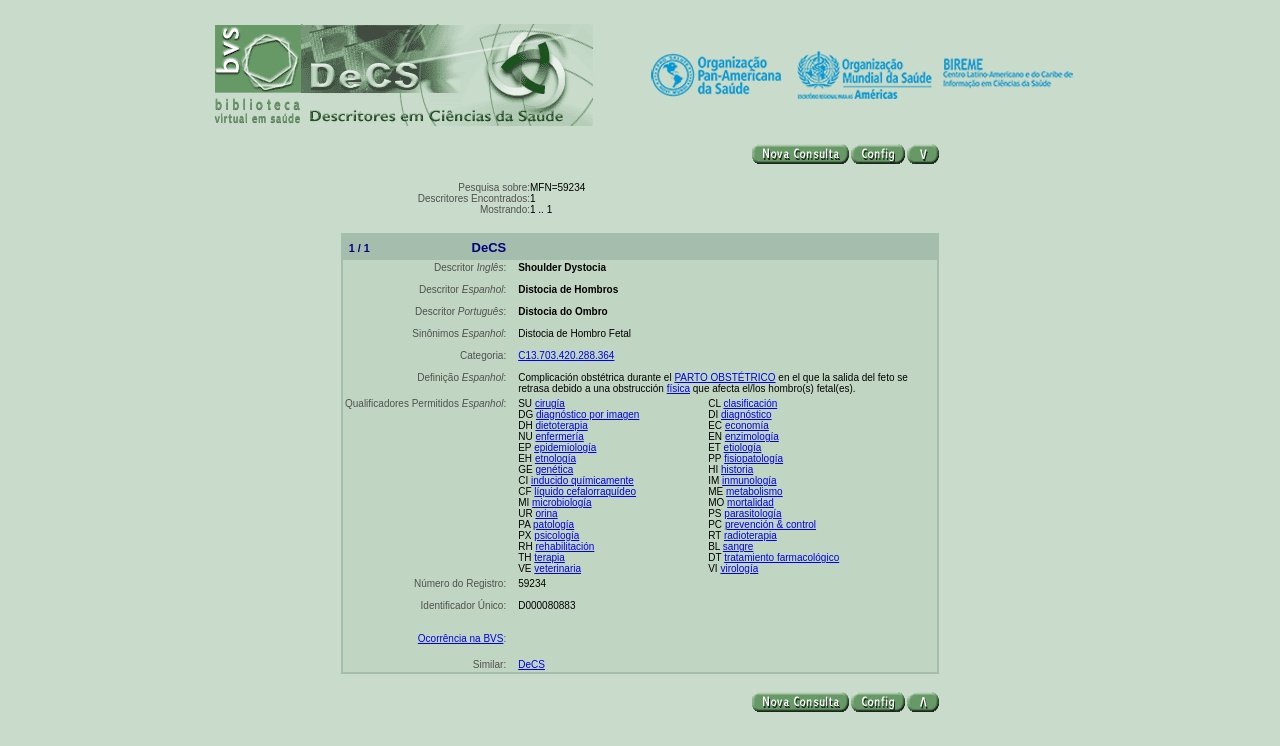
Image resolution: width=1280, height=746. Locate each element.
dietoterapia (561, 425)
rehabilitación (564, 546)
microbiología (561, 502)
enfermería (559, 436)
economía (747, 425)
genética (554, 469)
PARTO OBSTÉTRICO (724, 377)
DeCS (531, 664)
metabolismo (754, 491)
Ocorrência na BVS (461, 638)
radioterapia (750, 535)
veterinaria (557, 568)
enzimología (752, 436)
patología (553, 524)
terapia (549, 557)
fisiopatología (753, 458)
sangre (738, 546)
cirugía (550, 403)
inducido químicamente (582, 480)
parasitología (752, 513)
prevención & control (770, 524)
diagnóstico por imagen (587, 414)
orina (546, 513)
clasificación (750, 403)
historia (737, 469)
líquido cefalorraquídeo (585, 491)
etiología (743, 447)
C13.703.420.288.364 (566, 355)
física (678, 388)
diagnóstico (746, 414)
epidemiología (565, 447)
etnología (555, 458)
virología (739, 568)
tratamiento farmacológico (781, 557)
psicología (556, 535)
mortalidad (750, 502)
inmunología (749, 480)
